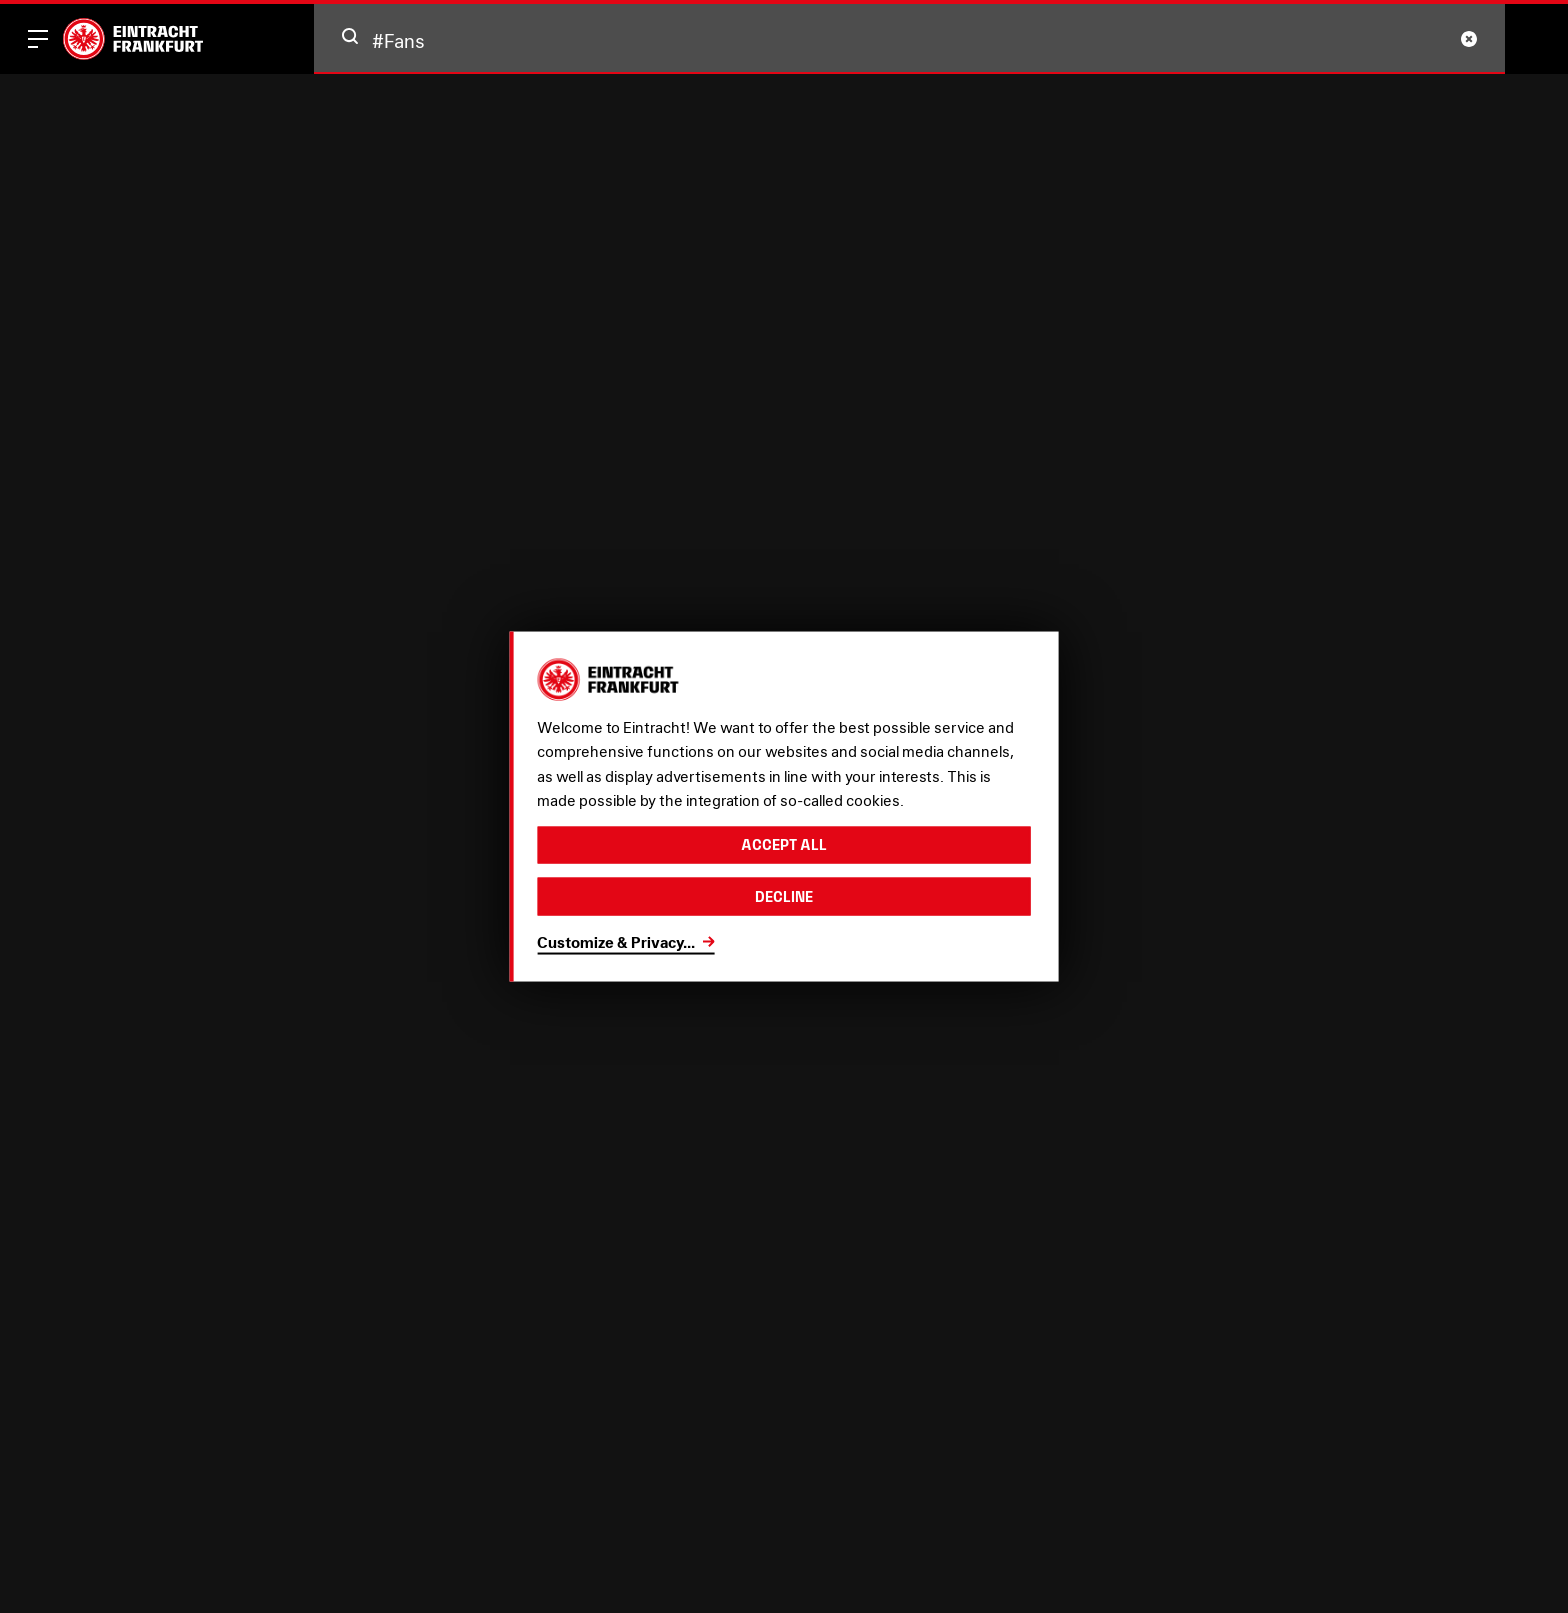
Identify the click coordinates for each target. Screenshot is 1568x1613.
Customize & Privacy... (616, 942)
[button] (350, 36)
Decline (784, 896)
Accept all (784, 844)
